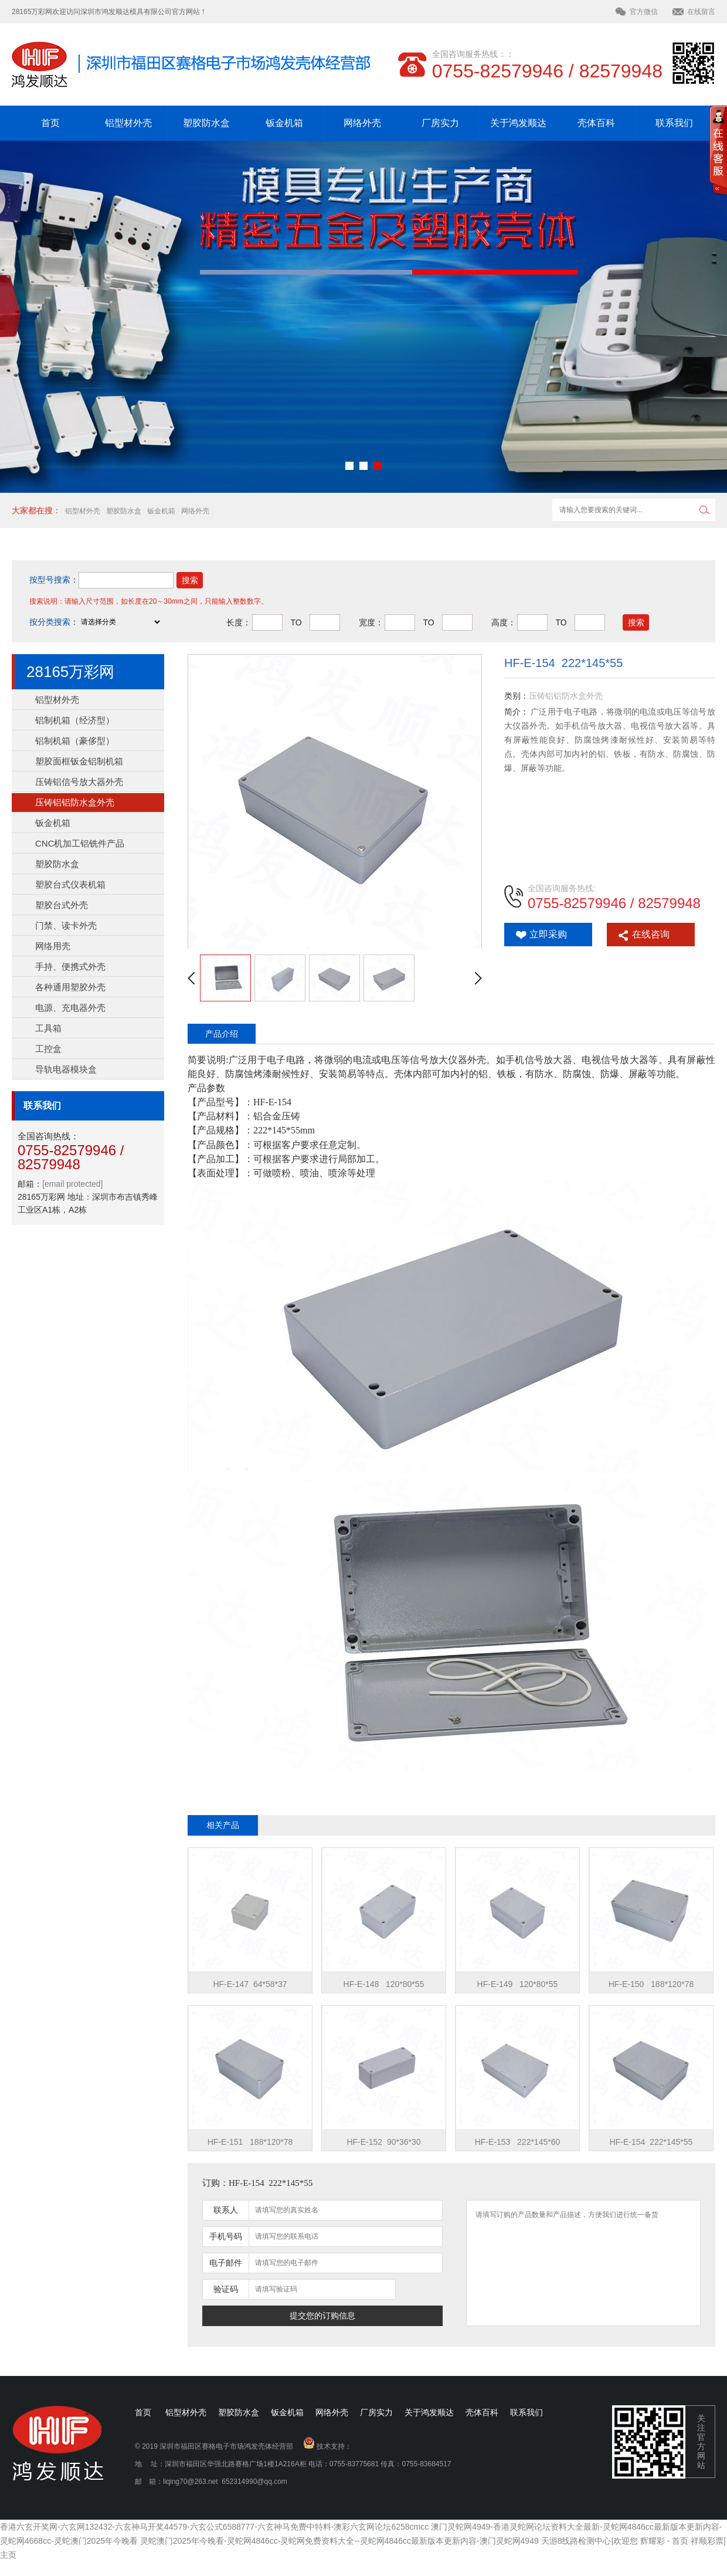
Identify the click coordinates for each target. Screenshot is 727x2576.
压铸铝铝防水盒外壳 (74, 802)
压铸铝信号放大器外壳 (79, 782)
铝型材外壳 (128, 123)
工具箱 (48, 1028)
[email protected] (72, 1184)
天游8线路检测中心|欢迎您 (589, 2540)
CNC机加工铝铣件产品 (80, 843)
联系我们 (674, 123)
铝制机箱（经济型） (74, 720)
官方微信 (644, 12)
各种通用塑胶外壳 (70, 987)
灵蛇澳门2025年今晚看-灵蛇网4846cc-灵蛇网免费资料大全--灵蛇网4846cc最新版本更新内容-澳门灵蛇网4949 (339, 2540)
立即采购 (548, 934)
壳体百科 (596, 123)
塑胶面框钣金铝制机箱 (79, 761)
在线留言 (701, 12)
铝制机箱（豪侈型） (74, 741)
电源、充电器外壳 (70, 1008)
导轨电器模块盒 (66, 1069)
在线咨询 (651, 934)
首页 (50, 123)
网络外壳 (362, 123)
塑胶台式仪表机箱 (70, 884)
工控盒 (48, 1049)
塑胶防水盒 (206, 123)
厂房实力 (440, 123)
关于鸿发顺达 (518, 123)
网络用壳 (52, 946)
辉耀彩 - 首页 (664, 2540)
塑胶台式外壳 (61, 905)
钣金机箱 (284, 123)
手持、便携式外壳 (70, 966)
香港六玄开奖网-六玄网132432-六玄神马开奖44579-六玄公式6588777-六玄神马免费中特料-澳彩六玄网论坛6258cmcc (214, 2526)
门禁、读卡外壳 (66, 925)
